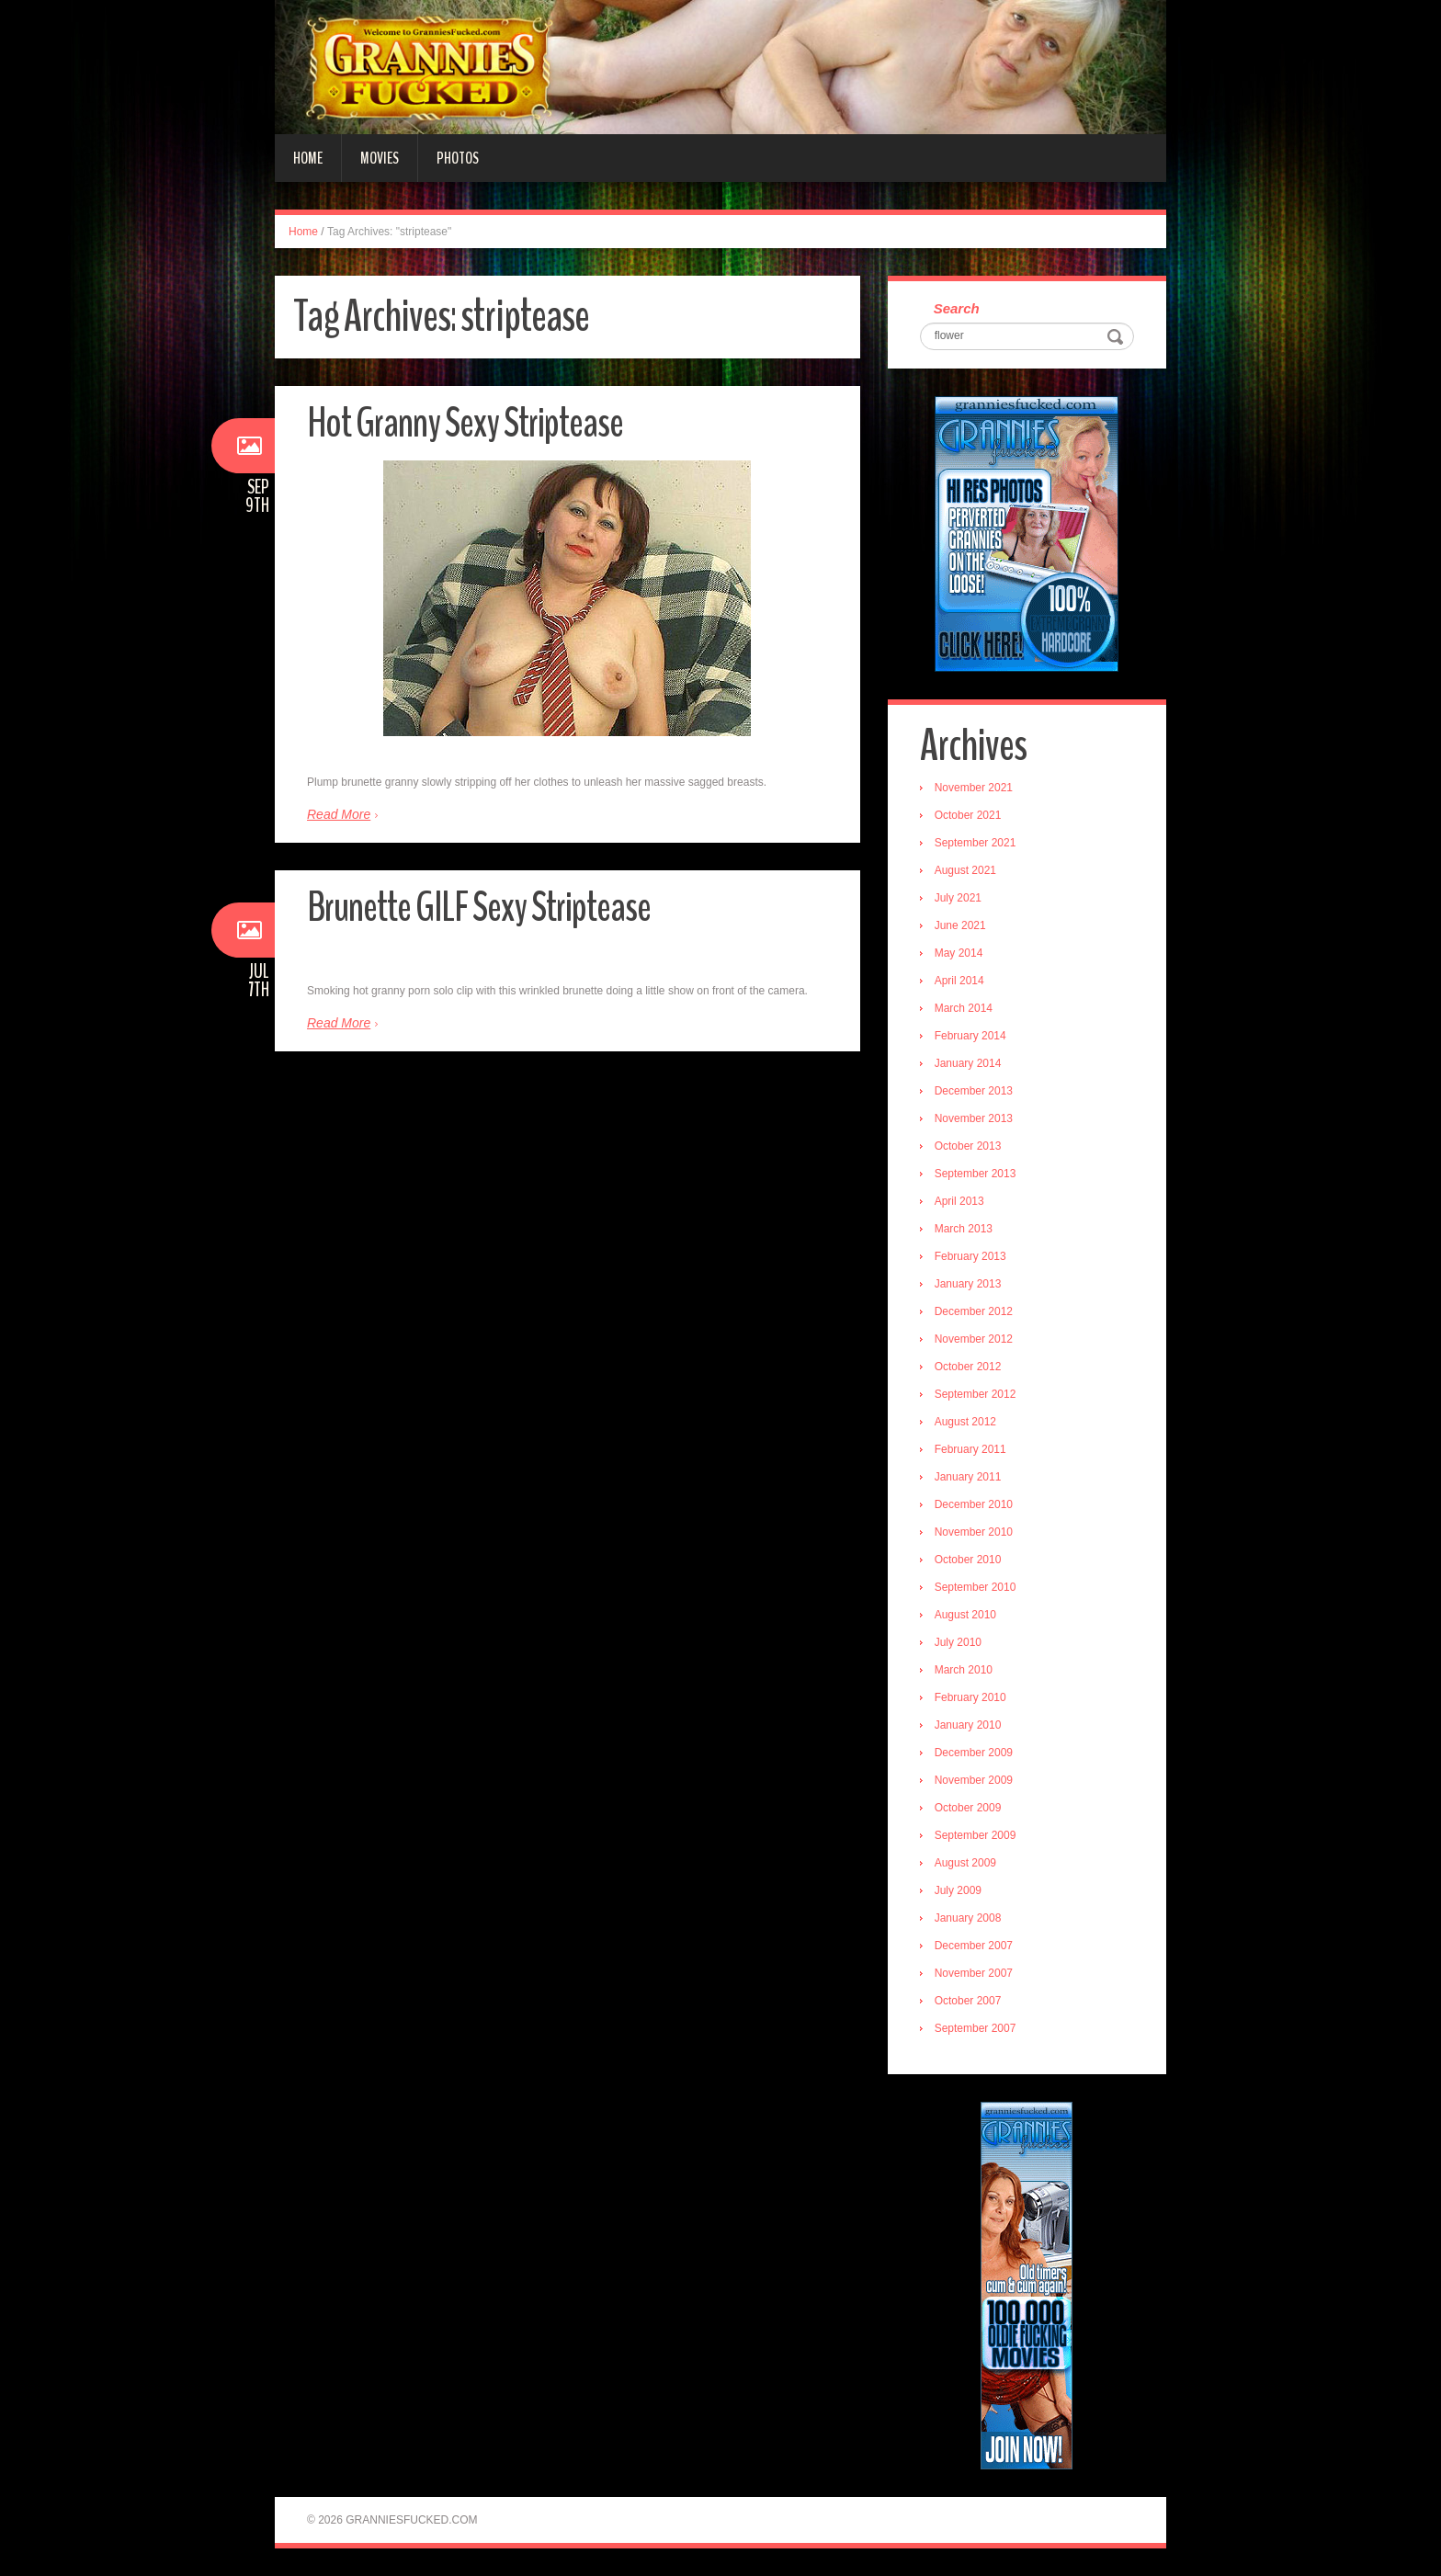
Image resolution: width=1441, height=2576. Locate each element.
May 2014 (959, 953)
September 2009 (975, 1835)
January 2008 (968, 1918)
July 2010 (958, 1642)
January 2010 (968, 1725)
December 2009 (974, 1752)
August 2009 (965, 1862)
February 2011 (970, 1449)
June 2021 (960, 925)
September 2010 (975, 1587)
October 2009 (968, 1807)
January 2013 (968, 1283)
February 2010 (970, 1697)
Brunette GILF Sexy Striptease (479, 907)
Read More (338, 814)
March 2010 (964, 1669)
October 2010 (968, 1559)
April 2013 (959, 1201)
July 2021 (958, 897)
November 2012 (974, 1339)
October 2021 (968, 815)
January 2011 (968, 1476)
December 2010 (974, 1504)
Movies (379, 158)
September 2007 (975, 2028)
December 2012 (974, 1311)
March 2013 (964, 1228)
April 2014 (959, 980)
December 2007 (974, 1945)
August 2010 (965, 1614)
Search (957, 308)
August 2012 (965, 1421)
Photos (458, 158)
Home (308, 158)
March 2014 (964, 1008)
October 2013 (968, 1146)
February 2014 (970, 1035)
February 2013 (970, 1256)
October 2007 (968, 2000)
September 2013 (975, 1173)
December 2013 (974, 1090)
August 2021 (965, 870)
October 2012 (968, 1366)
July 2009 (958, 1890)
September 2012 (975, 1394)
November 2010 (974, 1532)
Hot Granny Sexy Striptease (465, 423)
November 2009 (974, 1780)
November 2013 (974, 1118)
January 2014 (968, 1063)
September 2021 (975, 842)
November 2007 (974, 1973)
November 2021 (974, 787)
